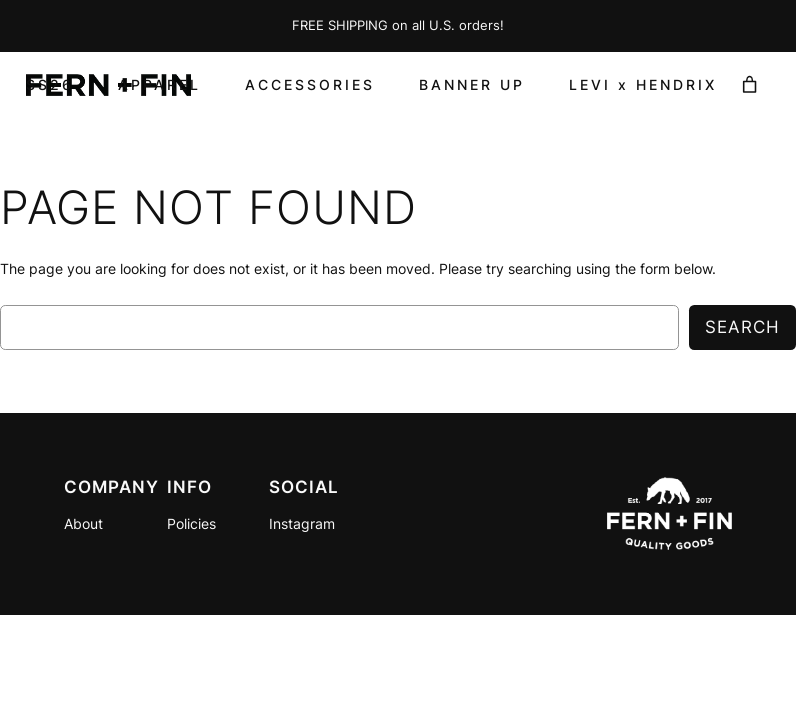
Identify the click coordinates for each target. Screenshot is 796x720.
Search (742, 327)
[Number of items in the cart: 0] (750, 85)
